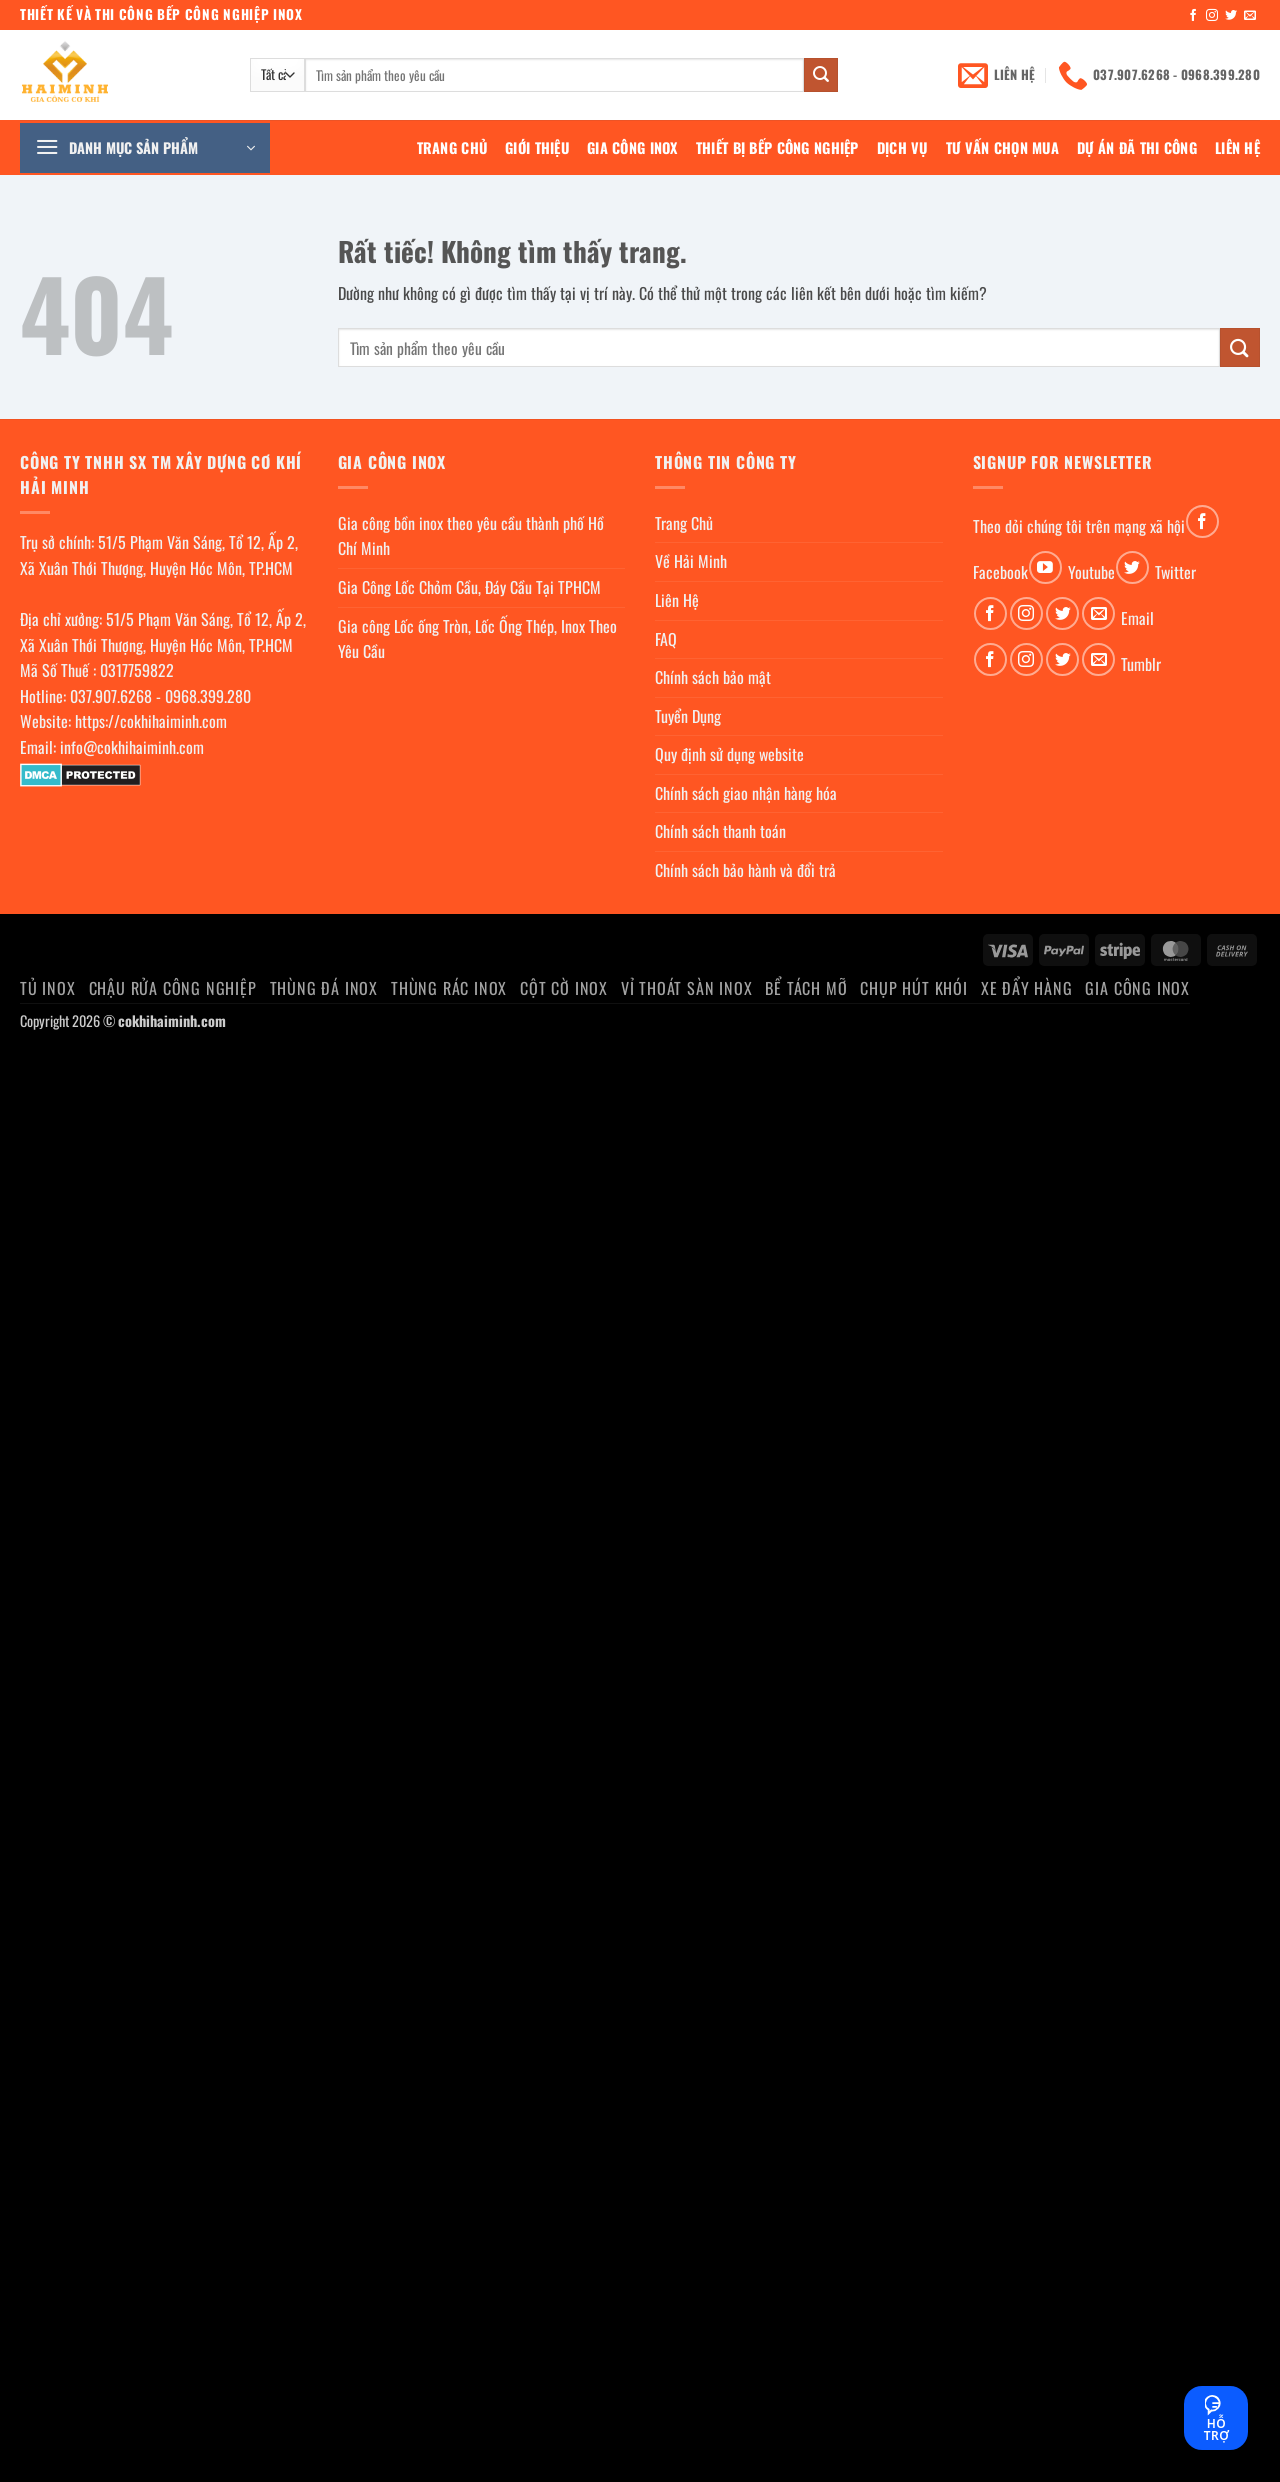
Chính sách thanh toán (720, 831)
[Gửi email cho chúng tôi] (1250, 16)
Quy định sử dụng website (729, 754)
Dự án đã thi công (1137, 147)
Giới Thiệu (537, 147)
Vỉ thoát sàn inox (687, 988)
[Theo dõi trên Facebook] (1193, 16)
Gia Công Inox (632, 147)
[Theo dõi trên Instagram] (1212, 16)
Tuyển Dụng (688, 716)
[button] (145, 148)
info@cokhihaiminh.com (132, 747)
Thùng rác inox (449, 988)
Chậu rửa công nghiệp (173, 988)
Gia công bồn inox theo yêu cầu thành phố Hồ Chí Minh (471, 536)
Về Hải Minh (691, 561)
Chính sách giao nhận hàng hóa (746, 793)
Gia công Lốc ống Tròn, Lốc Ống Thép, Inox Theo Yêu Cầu (477, 639)
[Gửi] (821, 75)
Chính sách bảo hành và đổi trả (745, 870)
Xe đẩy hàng (1027, 988)
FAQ (666, 639)
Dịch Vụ (902, 147)
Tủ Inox (48, 988)
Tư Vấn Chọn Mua (1002, 147)
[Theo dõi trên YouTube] (1045, 567)
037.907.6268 (111, 696)
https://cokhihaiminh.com (151, 721)
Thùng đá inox (324, 988)
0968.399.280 (208, 696)
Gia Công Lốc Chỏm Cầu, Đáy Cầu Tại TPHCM (469, 587)
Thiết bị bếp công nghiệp (777, 147)
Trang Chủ (452, 147)
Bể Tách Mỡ (806, 988)
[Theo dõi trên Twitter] (1231, 16)
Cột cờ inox (564, 988)
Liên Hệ (1237, 147)
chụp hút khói (913, 988)
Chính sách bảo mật (713, 677)
